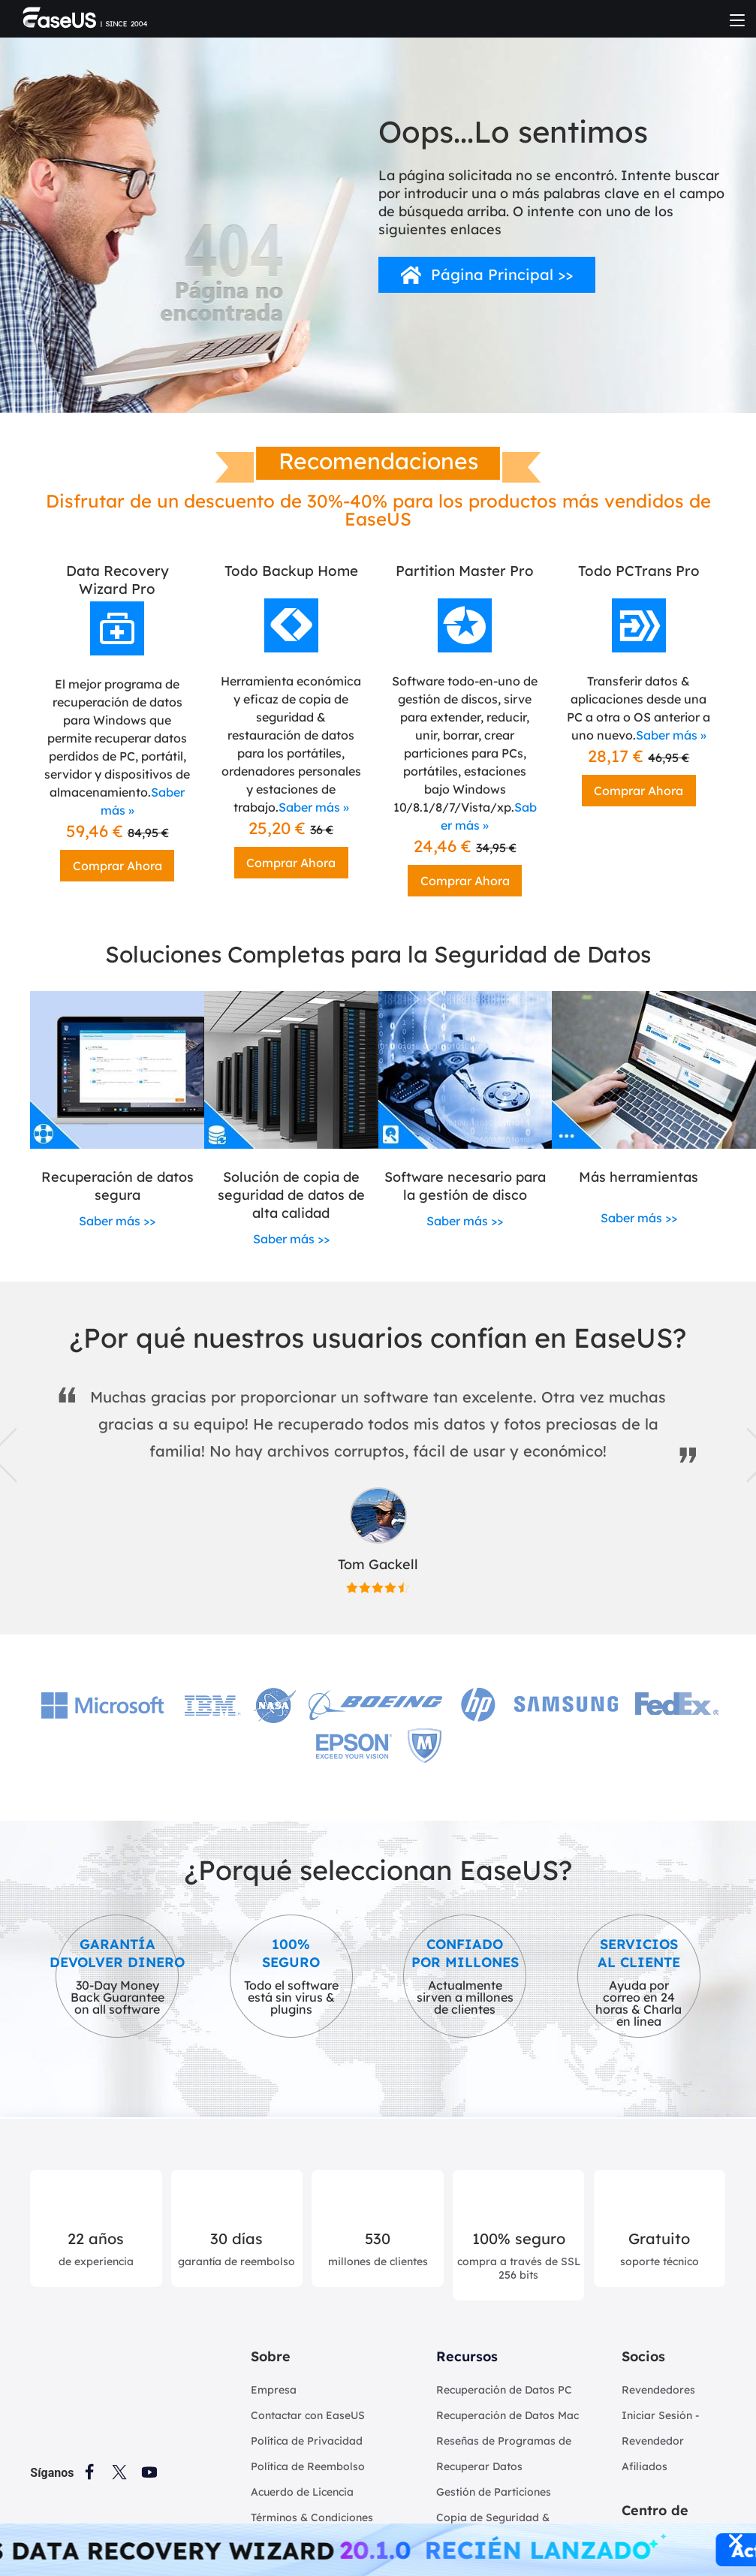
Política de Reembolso (308, 2466)
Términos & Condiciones (312, 2517)
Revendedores (658, 2390)
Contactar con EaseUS (308, 2415)
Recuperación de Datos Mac (507, 2415)
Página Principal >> (502, 274)
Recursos (467, 2356)
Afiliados (644, 2466)
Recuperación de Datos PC (504, 2390)
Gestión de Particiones (493, 2492)
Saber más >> (117, 1220)
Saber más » (314, 807)
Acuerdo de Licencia (302, 2492)
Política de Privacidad (307, 2441)
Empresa (274, 2390)
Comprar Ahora (117, 865)
